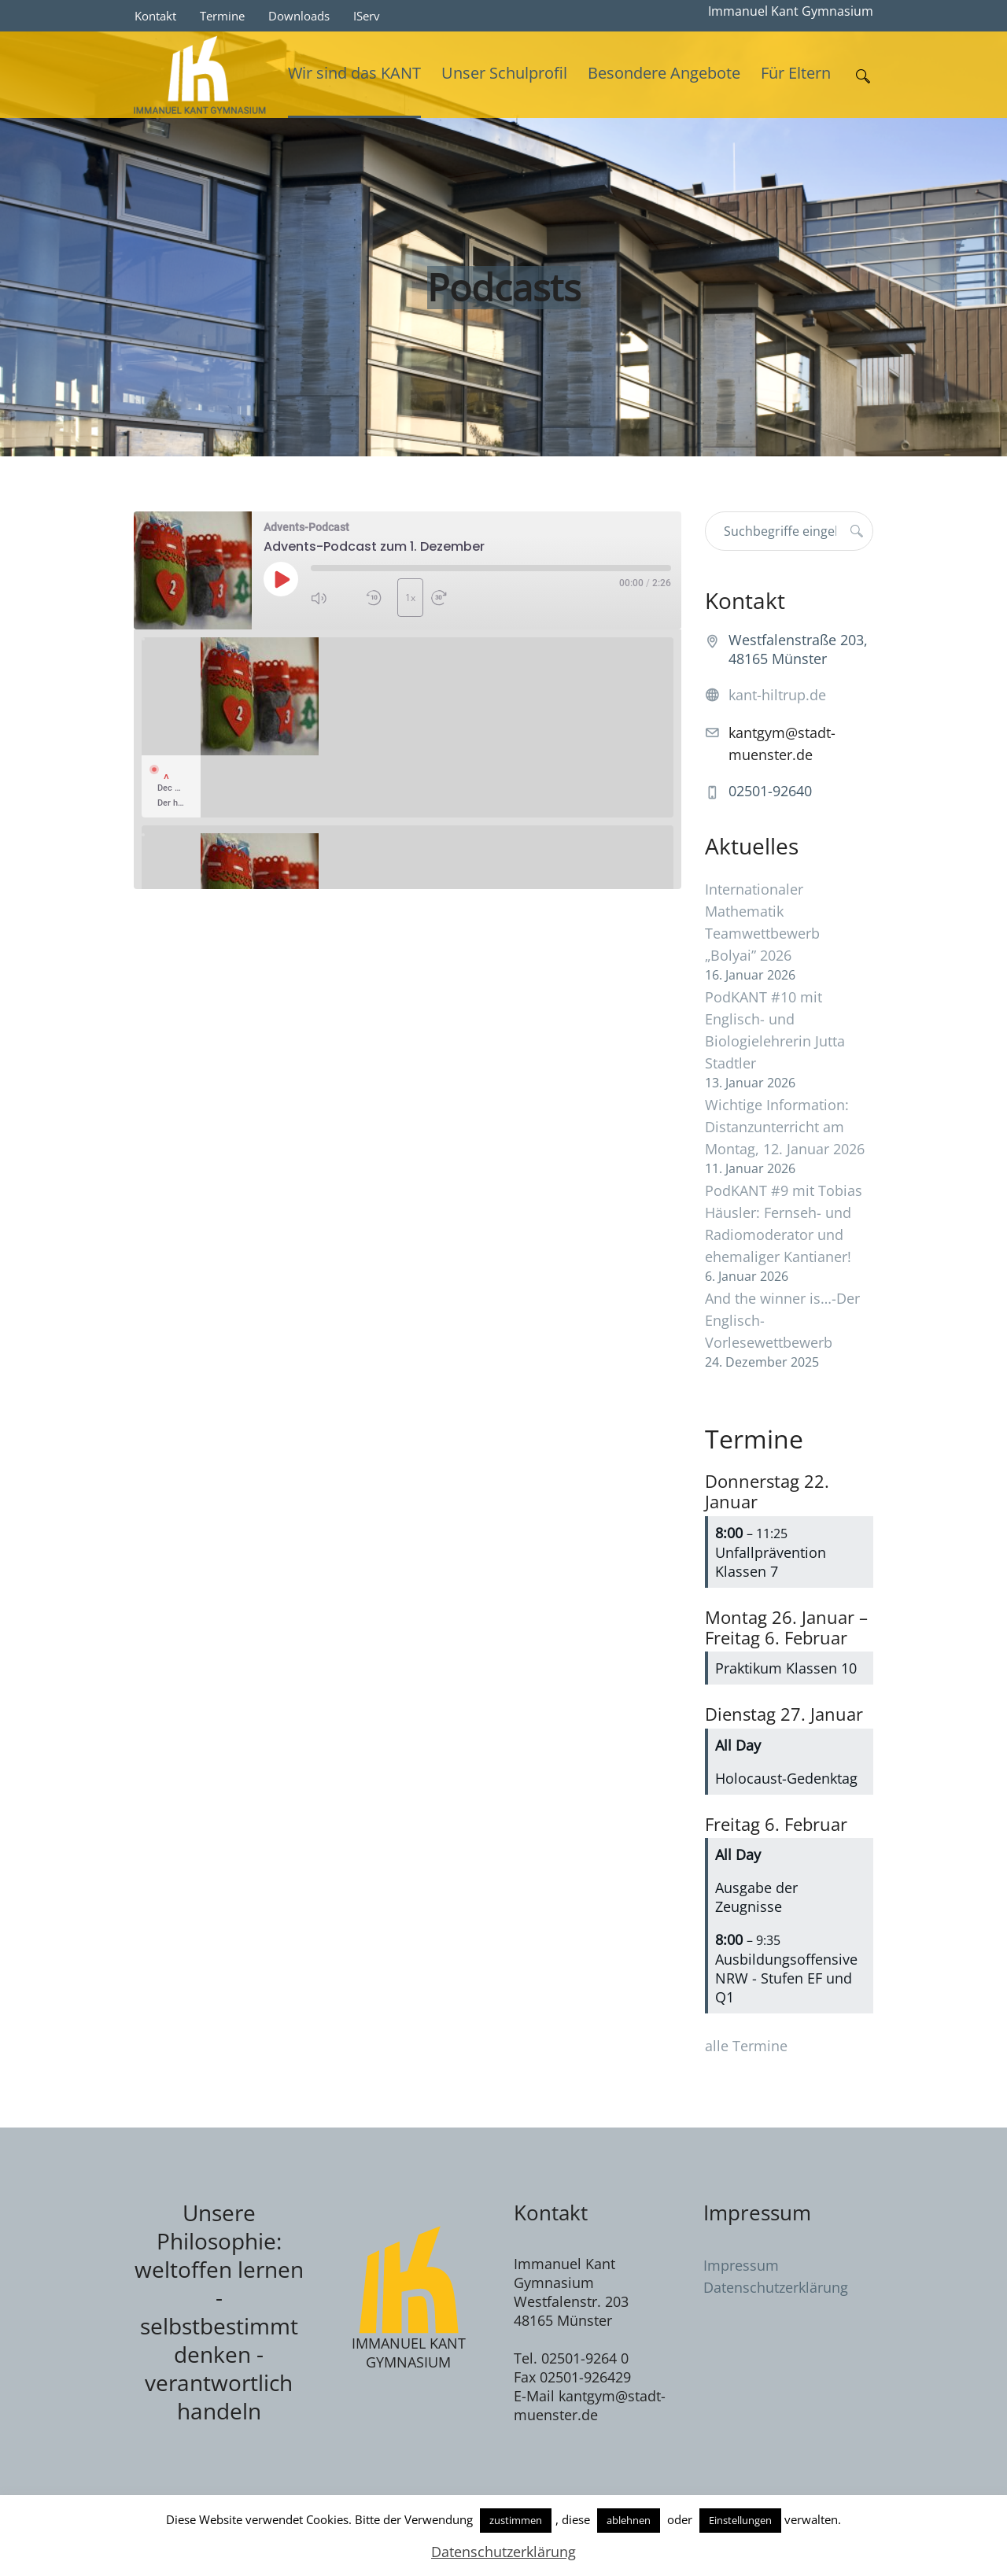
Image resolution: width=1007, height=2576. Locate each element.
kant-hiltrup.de (777, 694)
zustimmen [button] (515, 2520)
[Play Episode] (281, 579)
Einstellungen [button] (740, 2520)
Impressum (741, 2265)
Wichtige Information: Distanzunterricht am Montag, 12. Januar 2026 (785, 1126)
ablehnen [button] (629, 2520)
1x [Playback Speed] (410, 597)
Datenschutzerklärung (775, 2287)
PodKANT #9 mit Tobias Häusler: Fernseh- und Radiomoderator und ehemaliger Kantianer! (783, 1223)
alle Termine (746, 2045)
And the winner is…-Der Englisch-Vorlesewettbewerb (782, 1320)
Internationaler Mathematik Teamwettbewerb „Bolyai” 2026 (762, 922)
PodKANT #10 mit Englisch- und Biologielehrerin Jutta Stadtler (775, 1029)
